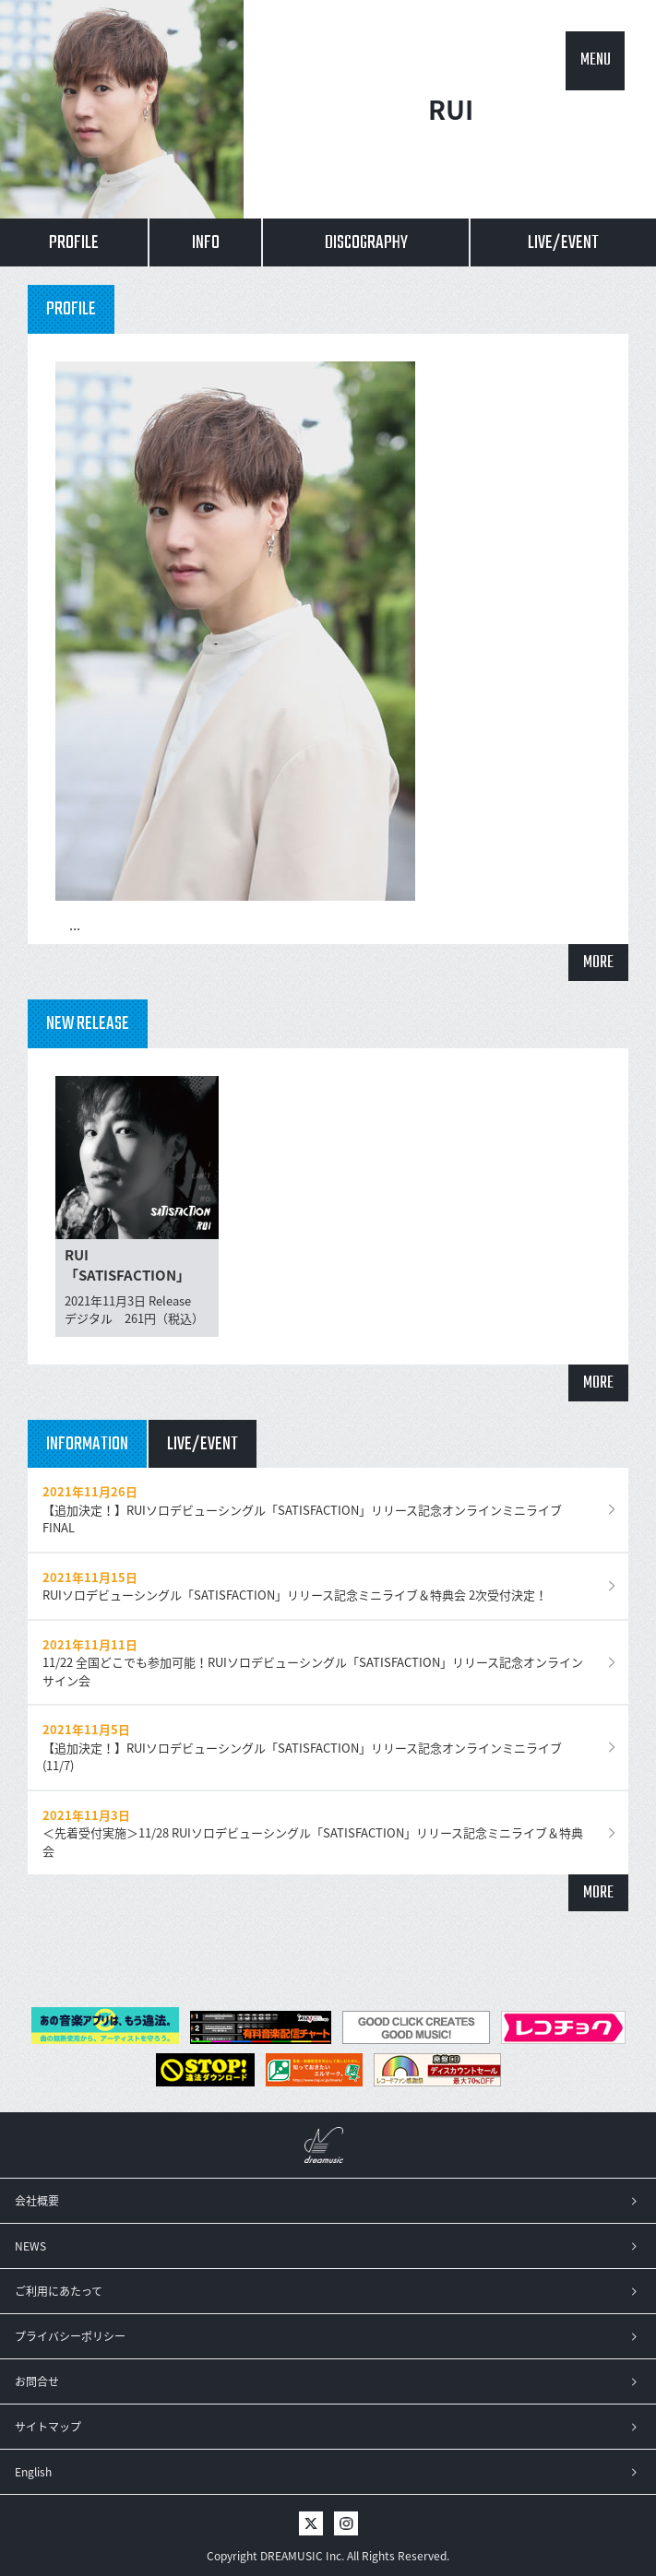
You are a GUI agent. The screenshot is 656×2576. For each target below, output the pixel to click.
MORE (598, 963)
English (33, 2472)
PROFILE (74, 243)
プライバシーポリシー (70, 2336)
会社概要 (37, 2200)
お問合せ (37, 2381)
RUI (450, 109)
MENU (595, 60)
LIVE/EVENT (563, 243)
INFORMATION (87, 1444)
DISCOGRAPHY (366, 243)
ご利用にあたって (58, 2291)
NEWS (30, 2246)
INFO (206, 243)
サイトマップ (48, 2426)
